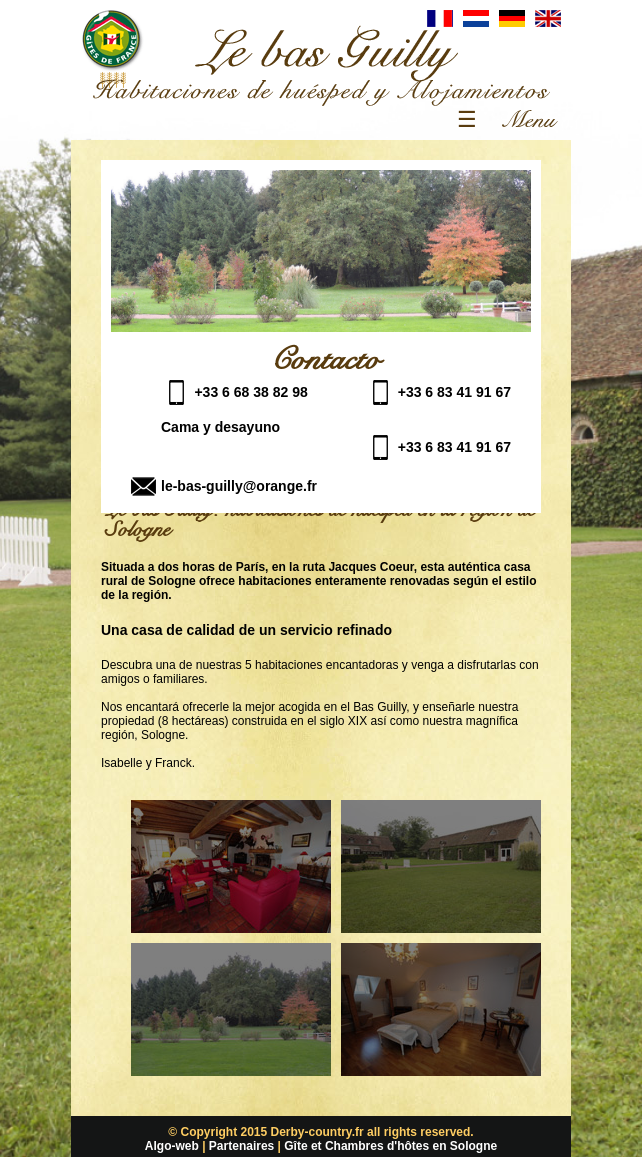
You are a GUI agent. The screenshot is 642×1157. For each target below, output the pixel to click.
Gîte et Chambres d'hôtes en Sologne (390, 1146)
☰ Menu (504, 120)
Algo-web (172, 1146)
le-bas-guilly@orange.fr (239, 486)
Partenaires (241, 1146)
